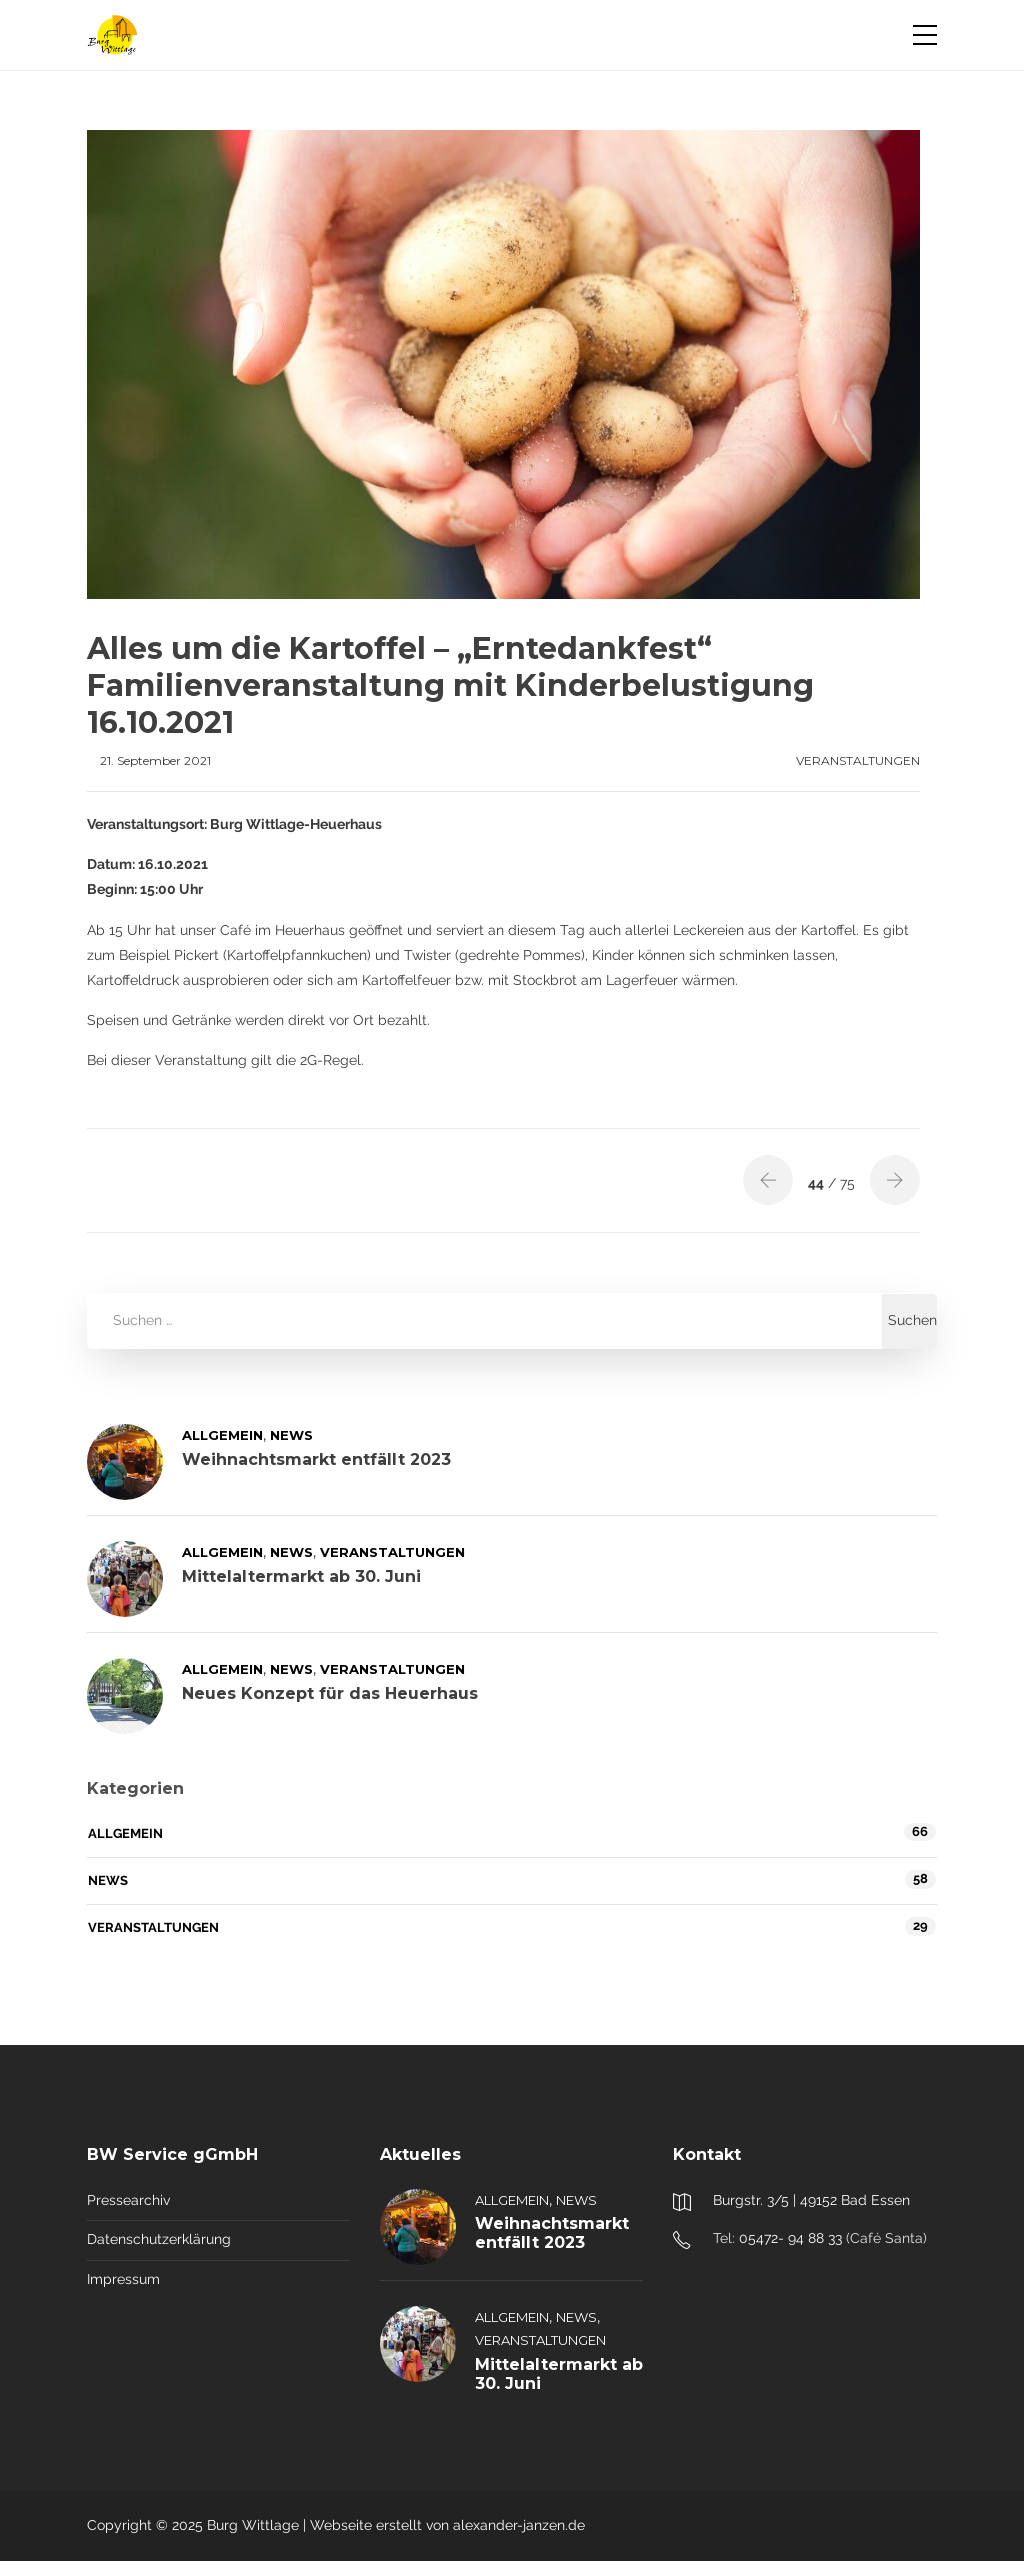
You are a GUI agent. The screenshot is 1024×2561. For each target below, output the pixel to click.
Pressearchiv (128, 2200)
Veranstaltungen (858, 760)
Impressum (123, 2279)
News (291, 1435)
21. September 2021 (155, 760)
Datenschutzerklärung (159, 2239)
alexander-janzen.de (519, 2525)
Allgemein (222, 1435)
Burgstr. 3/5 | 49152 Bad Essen (811, 2200)
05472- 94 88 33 (790, 2238)
